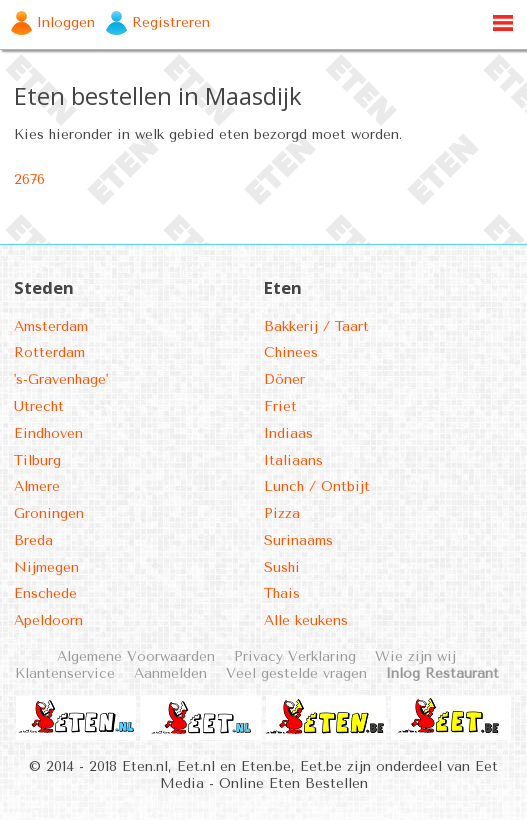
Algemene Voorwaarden (136, 656)
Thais (282, 593)
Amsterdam (51, 326)
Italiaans (293, 460)
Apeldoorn (48, 620)
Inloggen (66, 22)
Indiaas (288, 433)
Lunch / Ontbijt (317, 486)
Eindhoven (48, 433)
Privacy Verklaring (295, 656)
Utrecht (39, 406)
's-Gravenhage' (61, 379)
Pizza (282, 513)
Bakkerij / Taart (316, 326)
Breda (33, 540)
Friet (280, 406)
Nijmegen (46, 567)
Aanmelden (170, 673)
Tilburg (37, 460)
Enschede (45, 593)
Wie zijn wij (415, 656)
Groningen (49, 513)
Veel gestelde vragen (296, 673)
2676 (29, 179)
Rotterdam (49, 352)
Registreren (171, 22)
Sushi (282, 567)
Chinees (291, 352)
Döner (284, 379)
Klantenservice (65, 673)
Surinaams (298, 540)
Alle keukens (306, 620)
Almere (37, 486)
